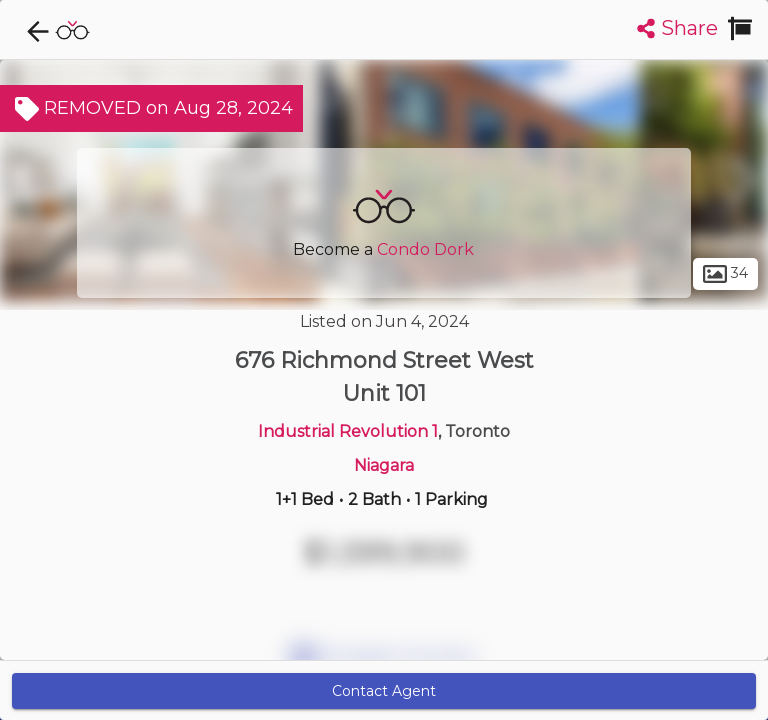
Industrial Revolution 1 (348, 431)
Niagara (384, 465)
